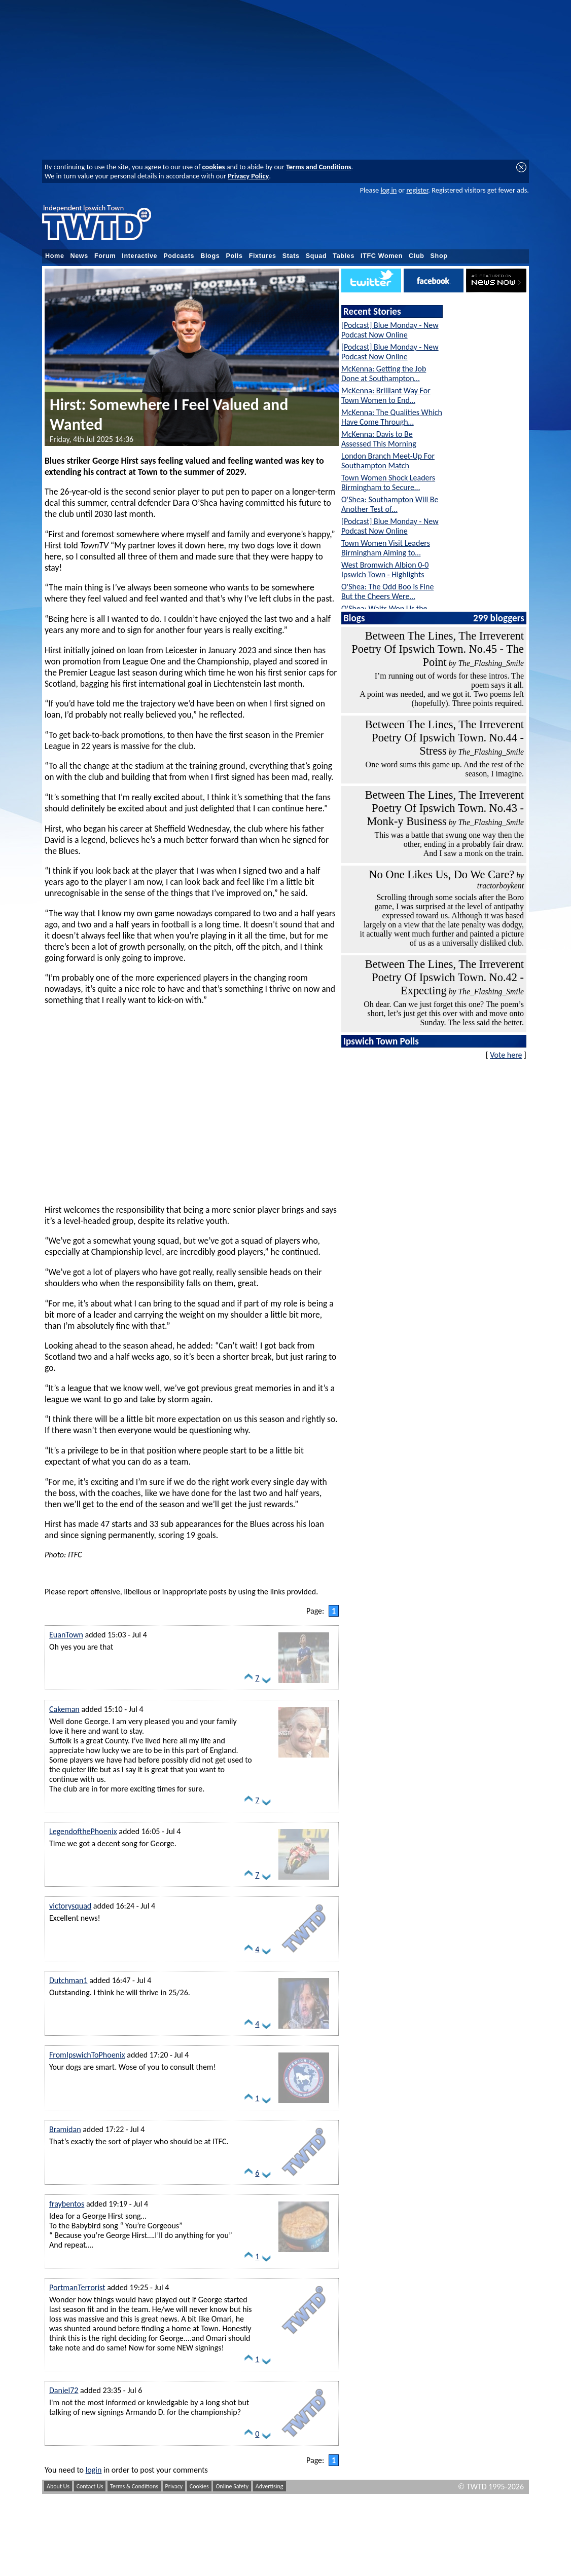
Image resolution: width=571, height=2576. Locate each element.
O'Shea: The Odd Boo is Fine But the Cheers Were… (387, 591)
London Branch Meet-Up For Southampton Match (388, 460)
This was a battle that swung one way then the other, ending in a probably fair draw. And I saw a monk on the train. (449, 844)
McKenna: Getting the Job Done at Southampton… (383, 373)
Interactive (139, 255)
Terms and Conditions (318, 166)
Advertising (269, 2486)
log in (388, 190)
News (79, 255)
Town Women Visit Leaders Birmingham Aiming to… (385, 547)
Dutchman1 (68, 1980)
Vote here (506, 1055)
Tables (343, 255)
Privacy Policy (248, 175)
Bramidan (65, 2129)
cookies (213, 166)
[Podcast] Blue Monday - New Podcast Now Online (390, 330)
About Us (58, 2486)
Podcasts (178, 255)
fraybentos (66, 2204)
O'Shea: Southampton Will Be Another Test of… (389, 504)
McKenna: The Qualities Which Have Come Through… (391, 417)
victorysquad (70, 1906)
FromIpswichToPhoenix (87, 2055)
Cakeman (64, 1709)
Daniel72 (63, 2390)
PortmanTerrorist (77, 2287)
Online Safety (232, 2486)
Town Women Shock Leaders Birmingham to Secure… (388, 482)
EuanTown (66, 1634)
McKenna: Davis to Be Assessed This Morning (378, 439)
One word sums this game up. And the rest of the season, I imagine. (445, 769)
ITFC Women (382, 255)
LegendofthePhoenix (83, 1831)
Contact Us (90, 2486)
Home (54, 255)
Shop (439, 255)
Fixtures (262, 255)
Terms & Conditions (134, 2486)
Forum (105, 255)
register (417, 190)
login (94, 2470)
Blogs (210, 255)
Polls (234, 255)
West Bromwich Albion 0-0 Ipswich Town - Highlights (385, 569)
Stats (291, 255)
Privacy (174, 2486)
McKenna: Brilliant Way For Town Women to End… (386, 395)
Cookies (199, 2486)
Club (416, 255)
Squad (316, 255)
